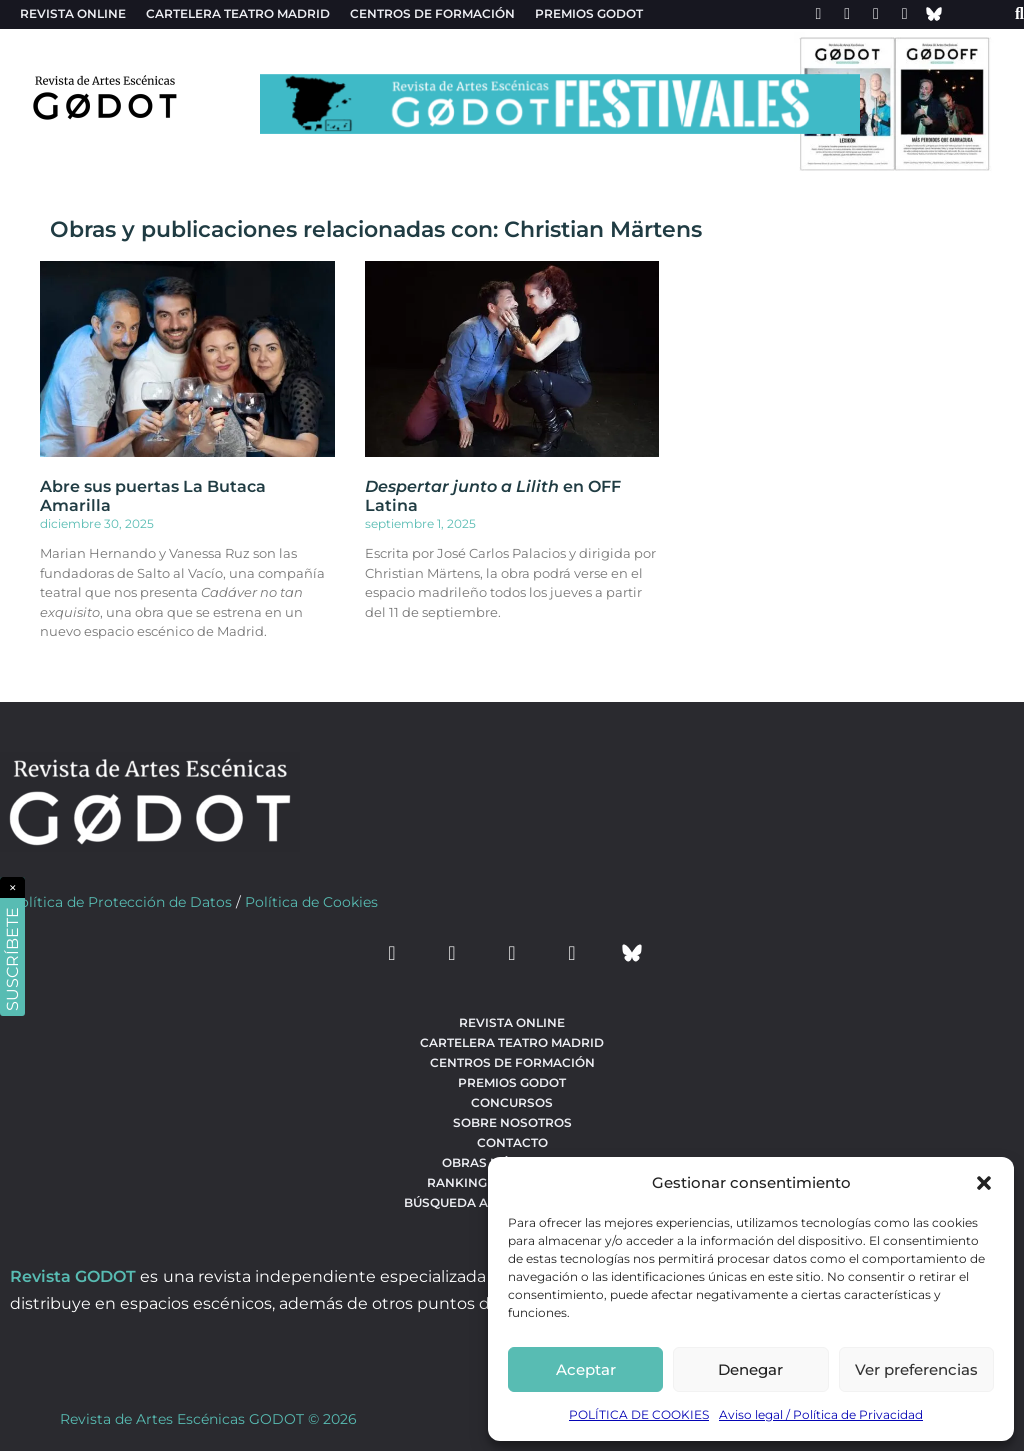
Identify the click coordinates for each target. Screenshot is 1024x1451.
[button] (984, 1183)
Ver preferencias (916, 1369)
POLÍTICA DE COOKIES (639, 1414)
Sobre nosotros (512, 1122)
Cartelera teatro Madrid (238, 13)
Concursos (512, 1102)
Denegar (750, 1369)
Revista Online (73, 13)
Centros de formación (432, 13)
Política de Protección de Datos (121, 902)
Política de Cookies (311, 902)
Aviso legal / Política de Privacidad (821, 1414)
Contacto (512, 1142)
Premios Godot (589, 13)
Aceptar (586, 1369)
